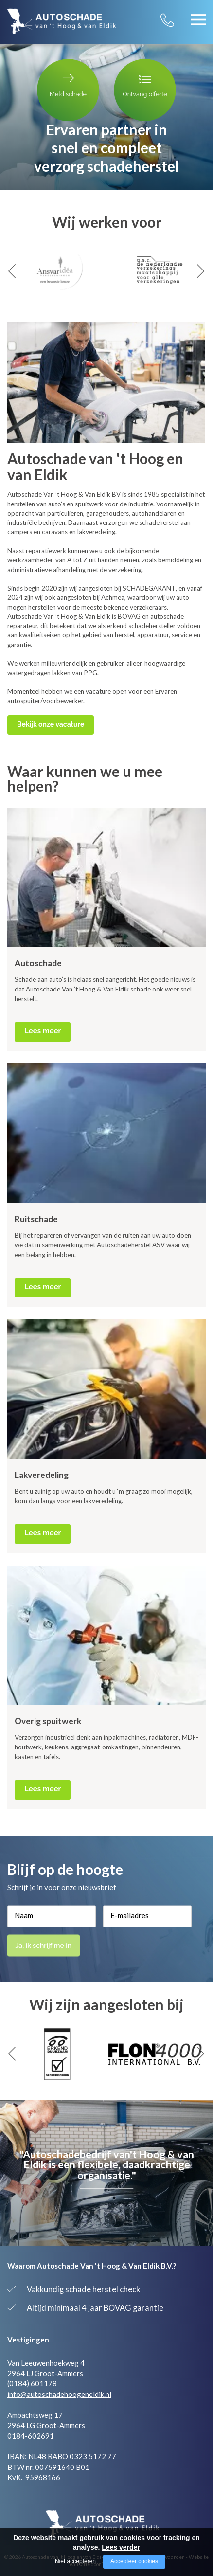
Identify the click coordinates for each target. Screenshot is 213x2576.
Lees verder (121, 2547)
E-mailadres (129, 1915)
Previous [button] (12, 271)
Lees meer (42, 1031)
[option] (56, 271)
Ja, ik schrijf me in (45, 1945)
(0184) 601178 (32, 2383)
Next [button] (201, 271)
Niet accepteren (75, 2561)
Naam (24, 1915)
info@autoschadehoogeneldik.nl (59, 2394)
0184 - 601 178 (176, 14)
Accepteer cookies (134, 2561)
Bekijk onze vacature (50, 724)
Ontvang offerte (145, 85)
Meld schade (68, 85)
